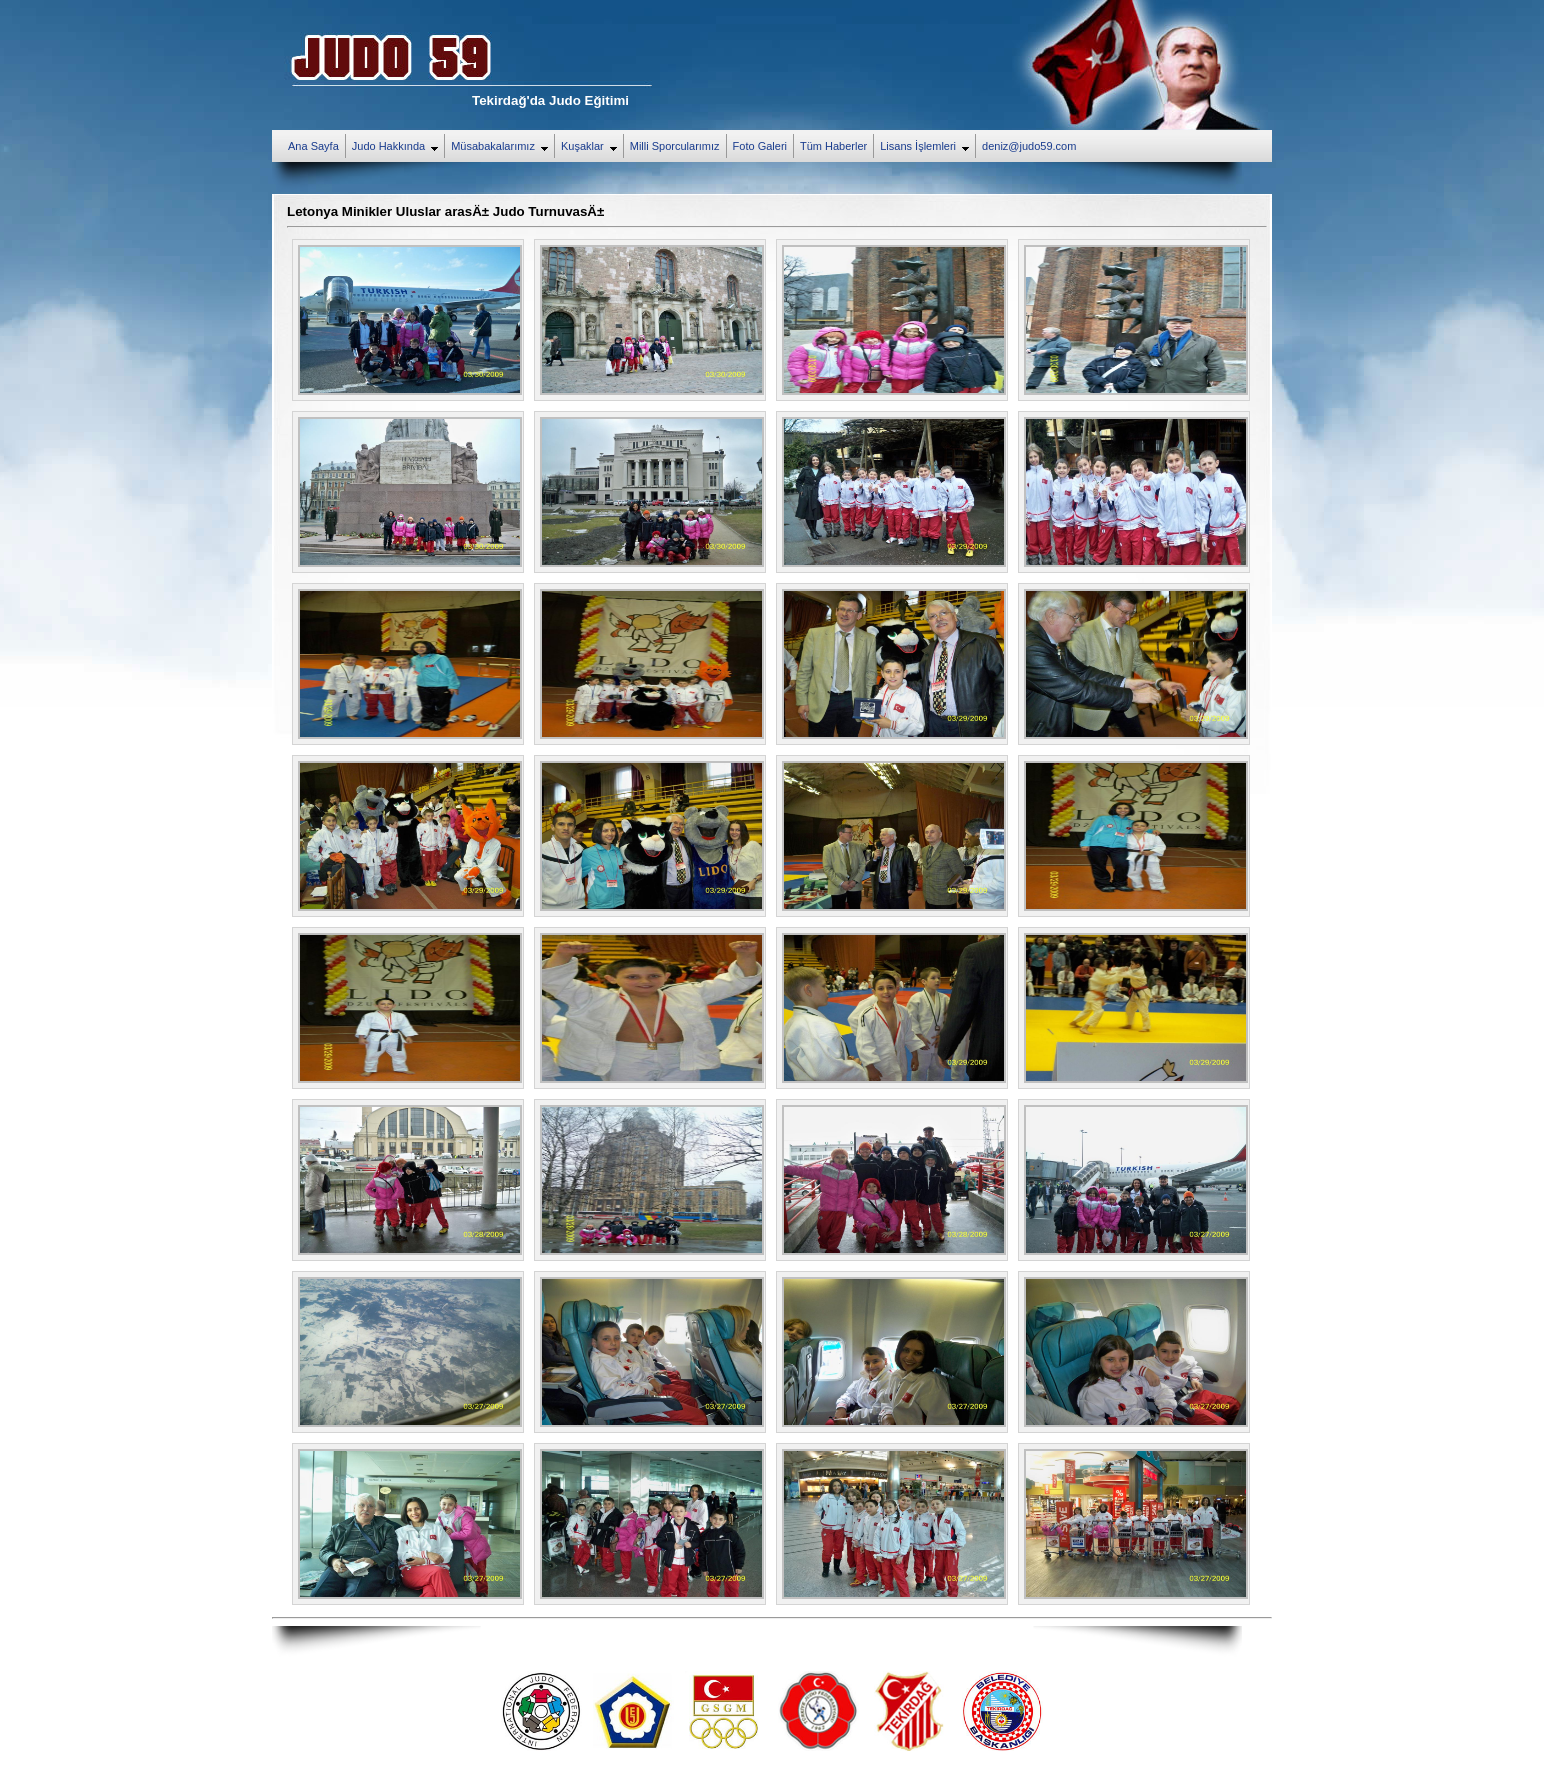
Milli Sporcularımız (675, 146)
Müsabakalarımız (502, 147)
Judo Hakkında (398, 147)
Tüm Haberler (833, 146)
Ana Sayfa (313, 146)
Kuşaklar (592, 147)
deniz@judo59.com (1029, 146)
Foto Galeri (760, 146)
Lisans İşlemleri (927, 147)
